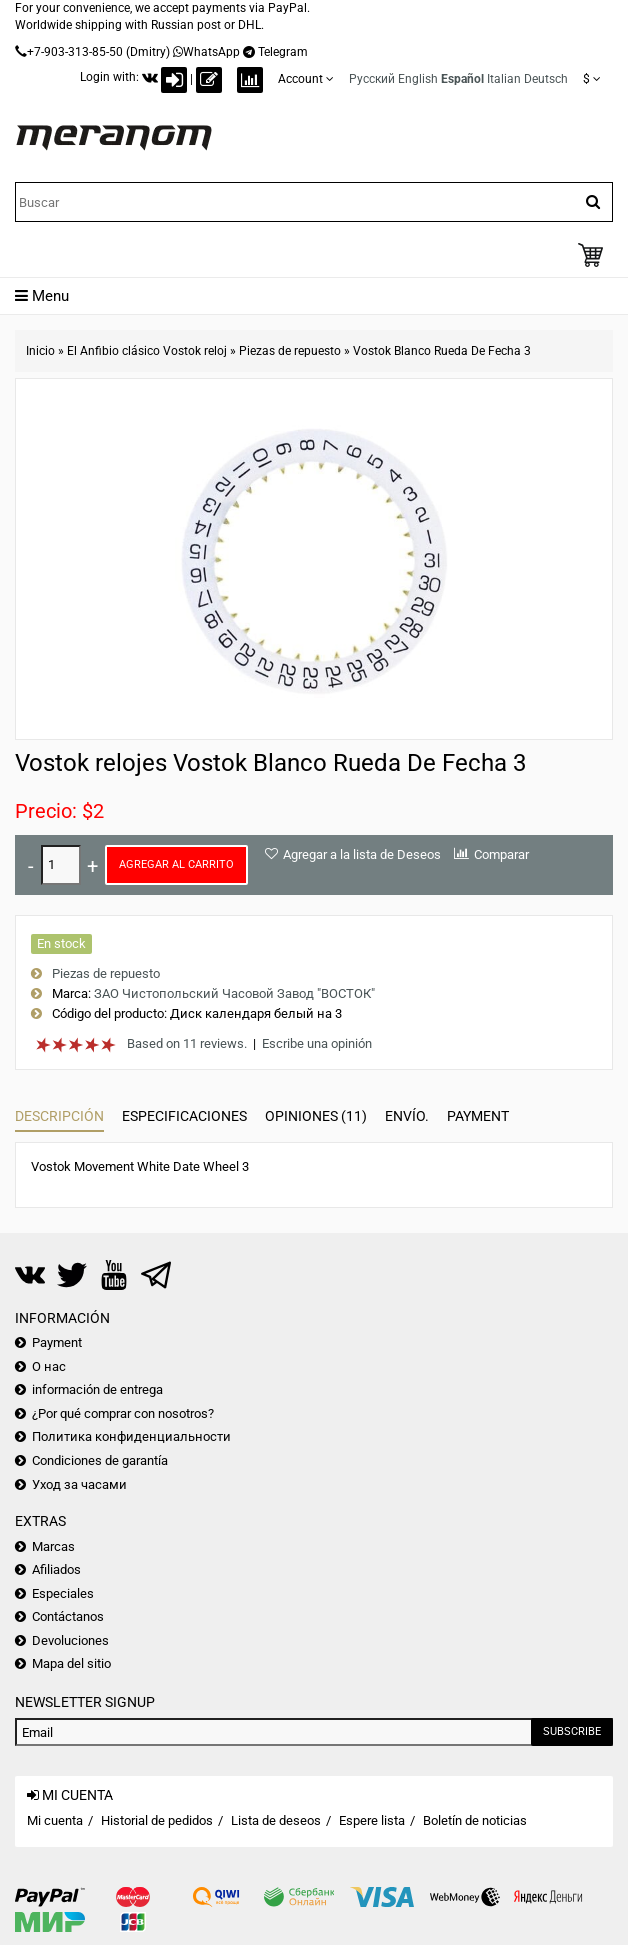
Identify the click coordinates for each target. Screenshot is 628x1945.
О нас (49, 1366)
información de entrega (97, 1389)
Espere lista (372, 1820)
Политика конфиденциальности (131, 1436)
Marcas (53, 1546)
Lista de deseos (276, 1820)
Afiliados (56, 1569)
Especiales (63, 1593)
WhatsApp (211, 52)
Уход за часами (79, 1484)
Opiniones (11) (316, 1116)
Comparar (501, 854)
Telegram (283, 52)
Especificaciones (184, 1116)
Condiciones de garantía (100, 1460)
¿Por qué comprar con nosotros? (123, 1413)
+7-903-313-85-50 (75, 52)
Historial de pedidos (157, 1820)
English (418, 79)
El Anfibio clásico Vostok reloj (147, 351)
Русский (372, 79)
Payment (478, 1116)
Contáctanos (68, 1616)
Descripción (59, 1116)
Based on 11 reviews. (187, 1043)
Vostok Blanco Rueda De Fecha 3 (442, 351)
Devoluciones (70, 1640)
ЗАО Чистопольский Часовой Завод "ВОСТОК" (234, 993)
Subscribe (572, 1731)
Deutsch (546, 79)
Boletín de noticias (475, 1820)
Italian (504, 79)
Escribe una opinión (317, 1043)
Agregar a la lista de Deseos (362, 854)
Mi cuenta (55, 1820)
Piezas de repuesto (290, 351)
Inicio (40, 351)
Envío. (407, 1116)
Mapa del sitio (71, 1663)
